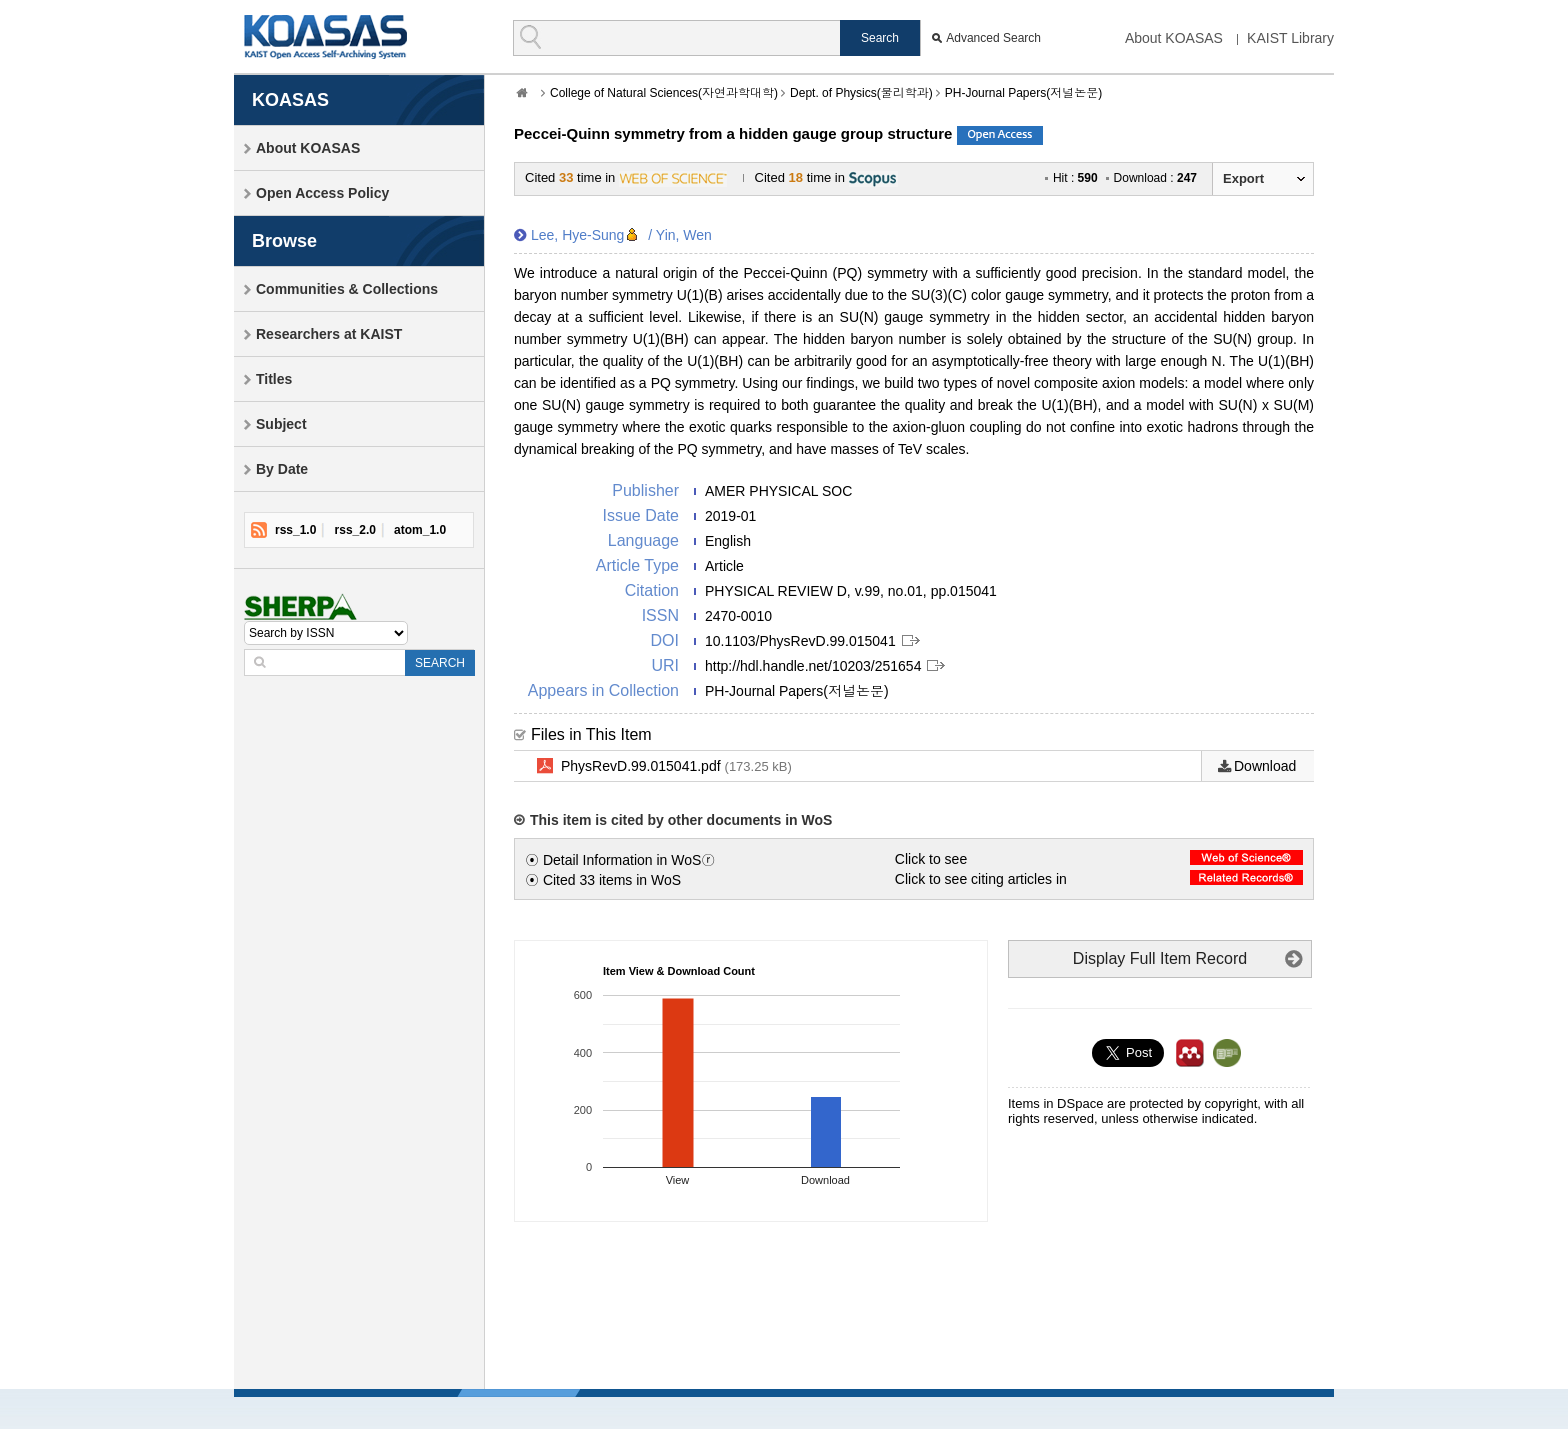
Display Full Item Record (1160, 958)
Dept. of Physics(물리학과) (861, 93)
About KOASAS (1174, 38)
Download (1265, 766)
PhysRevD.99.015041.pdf (676, 767)
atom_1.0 (420, 530)
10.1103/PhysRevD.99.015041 (800, 641)
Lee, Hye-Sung (577, 235)
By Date (282, 469)
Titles (274, 379)
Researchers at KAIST (329, 334)
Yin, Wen (684, 235)
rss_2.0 (355, 530)
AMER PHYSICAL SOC (778, 491)
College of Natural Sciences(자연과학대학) (664, 93)
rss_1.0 (295, 530)
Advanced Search (993, 38)
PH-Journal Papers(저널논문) (1023, 93)
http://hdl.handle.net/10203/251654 (813, 666)
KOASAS (325, 36)
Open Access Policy (322, 193)
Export (1243, 178)
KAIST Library (1290, 38)
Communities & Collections (347, 289)
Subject (281, 424)
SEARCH (440, 663)
